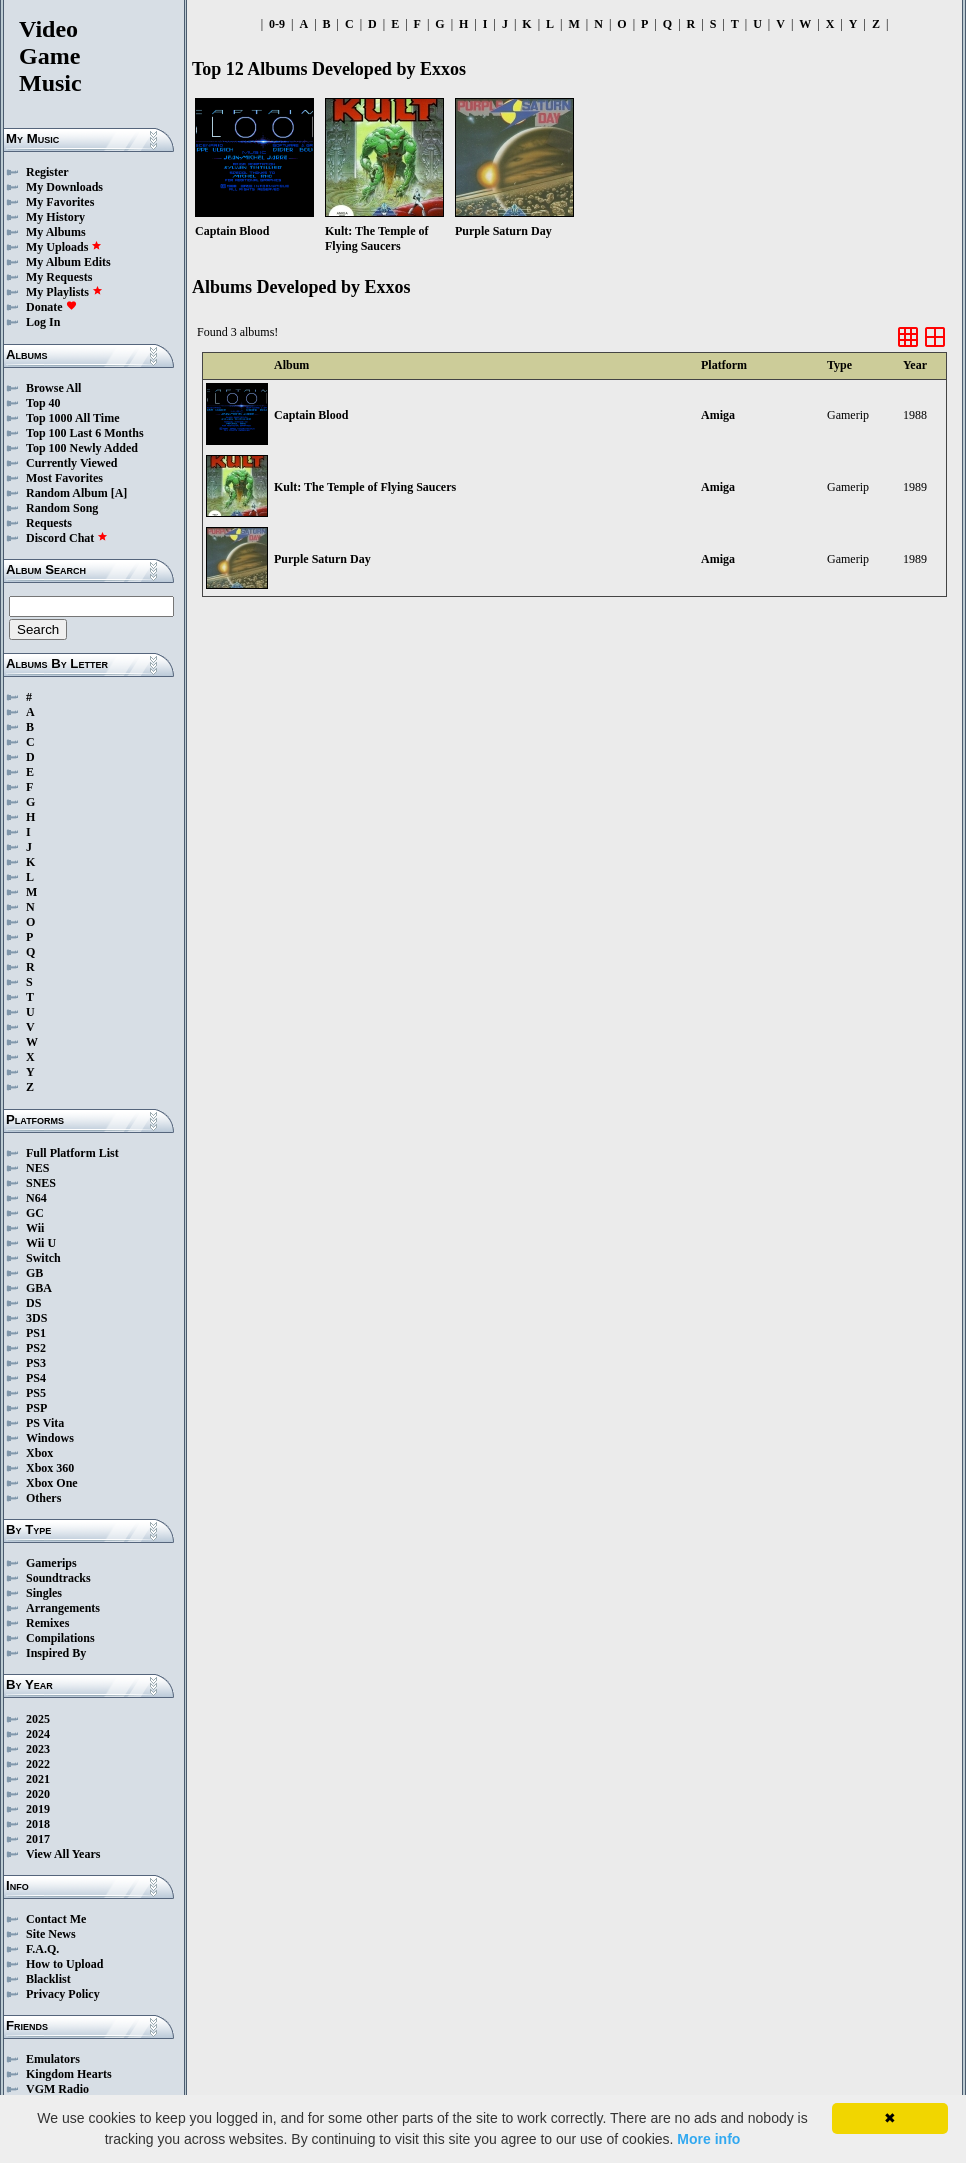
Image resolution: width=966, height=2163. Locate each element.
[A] (119, 493)
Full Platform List (72, 1153)
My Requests (59, 277)
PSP (36, 1408)
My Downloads (64, 187)
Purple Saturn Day (322, 559)
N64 (36, 1198)
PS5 (36, 1393)
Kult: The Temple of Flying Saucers (365, 487)
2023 (38, 1749)
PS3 (36, 1363)
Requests (49, 523)
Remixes (47, 1623)
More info (708, 2139)
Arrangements (63, 1608)
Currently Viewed (71, 463)
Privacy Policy (63, 1994)
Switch (43, 1258)
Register (47, 172)
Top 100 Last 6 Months (85, 433)
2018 (38, 1824)
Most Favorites (64, 478)
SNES (41, 1183)
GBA (39, 1288)
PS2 (36, 1348)
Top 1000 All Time (72, 418)
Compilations (60, 1638)
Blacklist (48, 1979)
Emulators (53, 2059)
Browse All (53, 388)
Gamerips (51, 1563)
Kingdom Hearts (69, 2074)
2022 (38, 1764)
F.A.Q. (42, 1949)
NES (37, 1168)
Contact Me (56, 1919)
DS (33, 1303)
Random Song (62, 508)
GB (34, 1273)
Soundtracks (58, 1578)
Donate (51, 307)
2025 (38, 1719)
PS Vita (45, 1423)
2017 (38, 1839)
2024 (38, 1734)
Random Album (67, 493)
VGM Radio (57, 2089)
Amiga (718, 415)
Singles (44, 1593)
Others (43, 1498)
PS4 (36, 1378)
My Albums (56, 232)
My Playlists (64, 292)
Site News (51, 1934)
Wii (35, 1228)
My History (55, 217)
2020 (38, 1794)
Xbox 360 (50, 1468)
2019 (38, 1809)
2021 (38, 1779)
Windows (50, 1438)
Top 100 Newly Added (82, 448)
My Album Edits (68, 262)
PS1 (36, 1333)
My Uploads (64, 247)
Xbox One (52, 1483)
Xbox (39, 1453)
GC (35, 1213)
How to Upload (64, 1964)
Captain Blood (311, 415)
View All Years (63, 1854)
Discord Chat (67, 538)
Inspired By (56, 1653)
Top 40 (43, 403)
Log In (43, 322)
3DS (36, 1318)
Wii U (41, 1243)
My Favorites (60, 202)
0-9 (277, 24)
